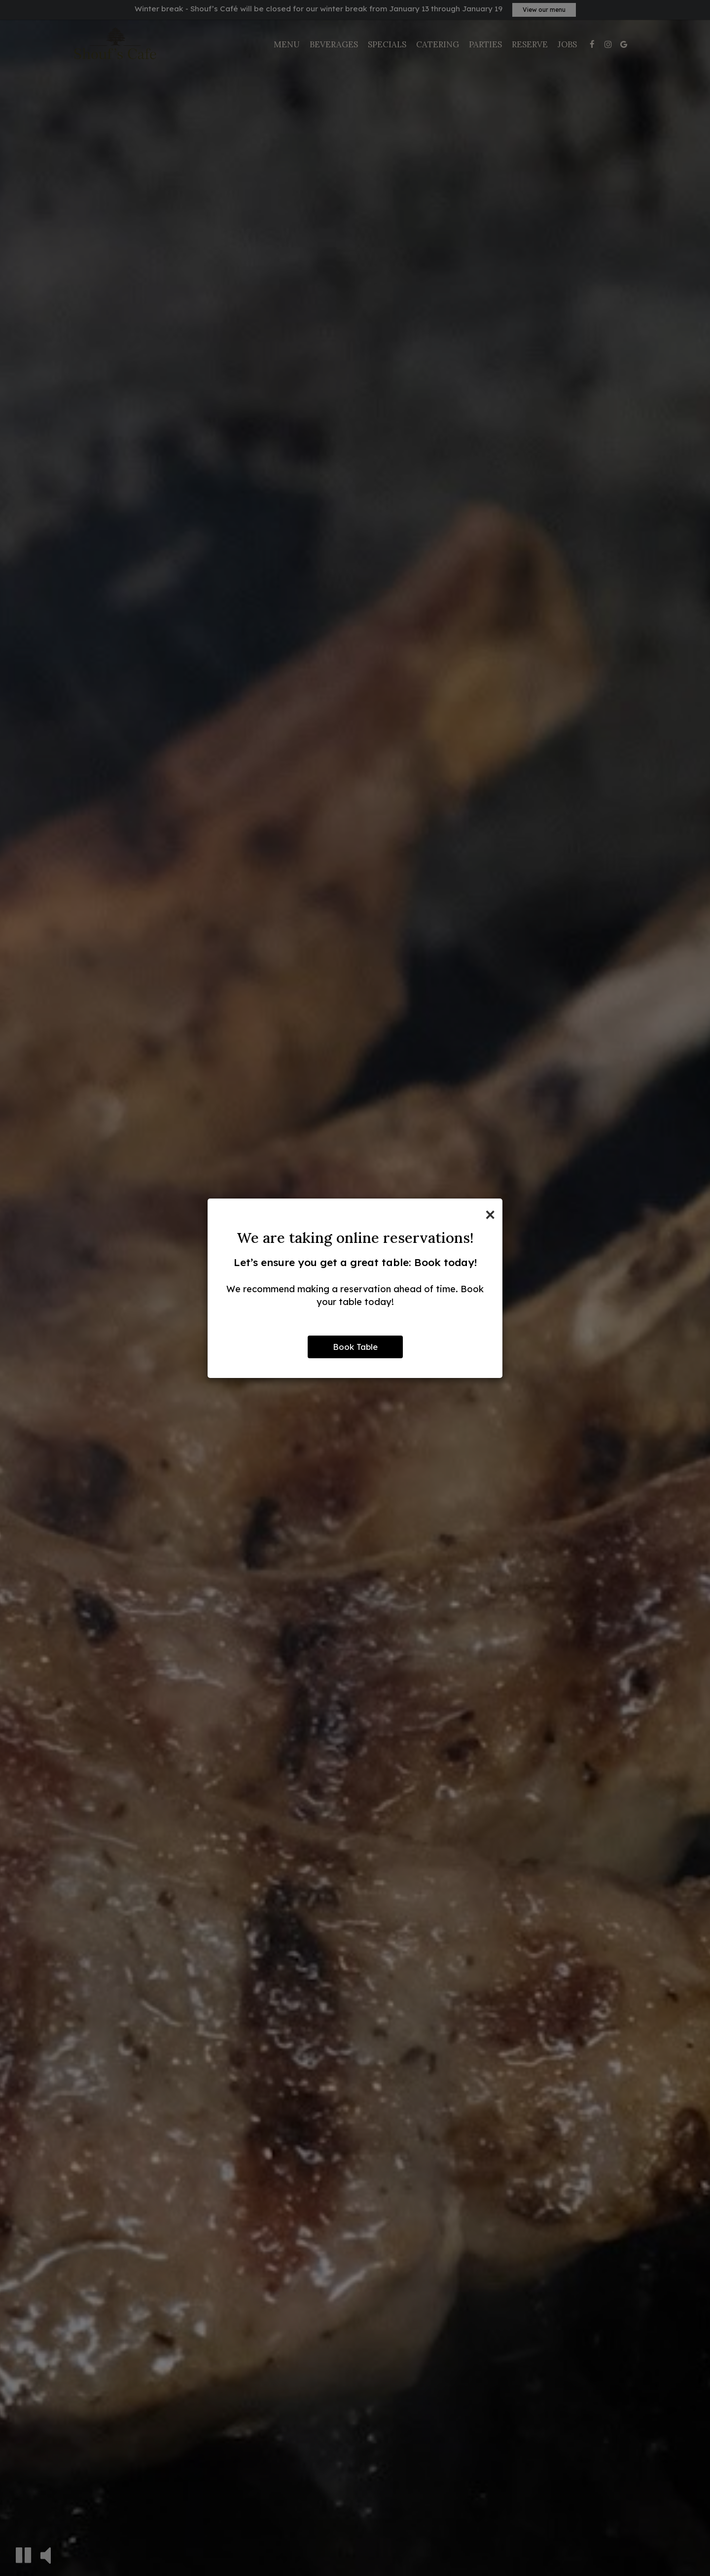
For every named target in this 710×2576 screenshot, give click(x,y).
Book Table (355, 1346)
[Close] (490, 1213)
